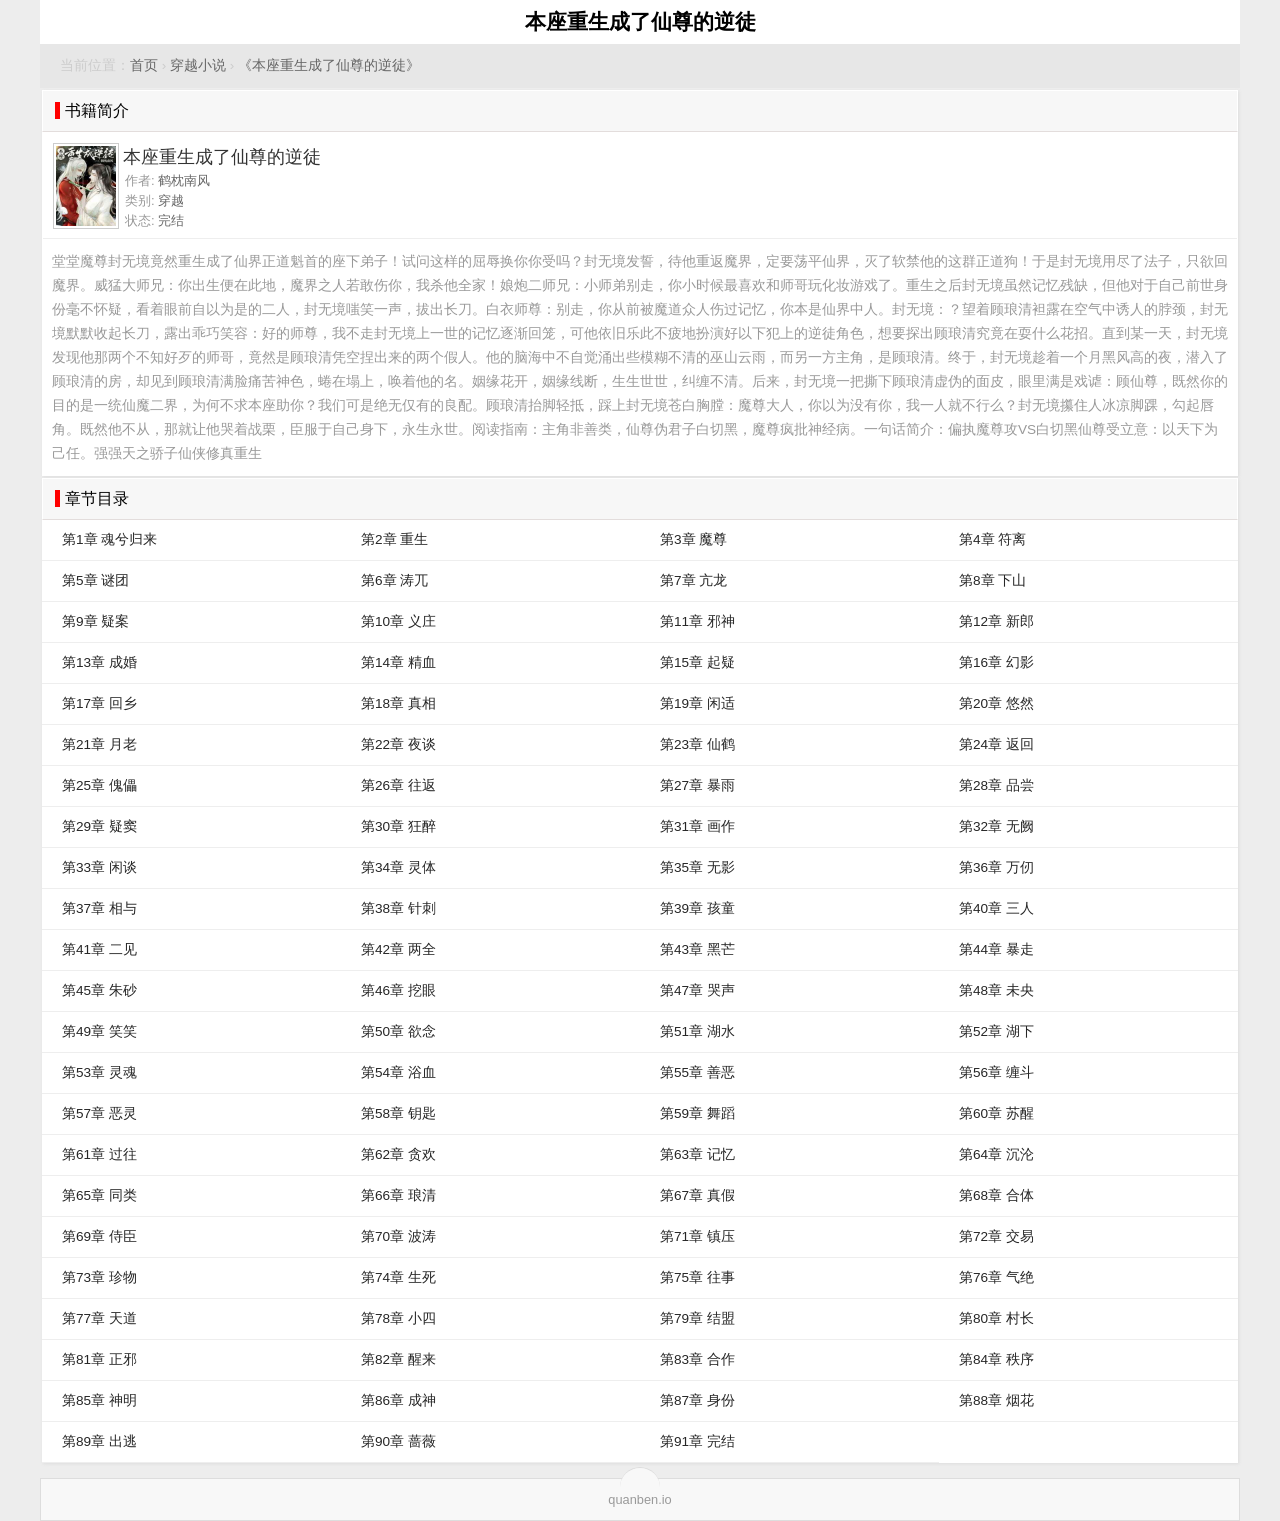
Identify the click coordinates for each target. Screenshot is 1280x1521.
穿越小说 (198, 65)
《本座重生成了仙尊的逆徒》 (329, 65)
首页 (144, 65)
